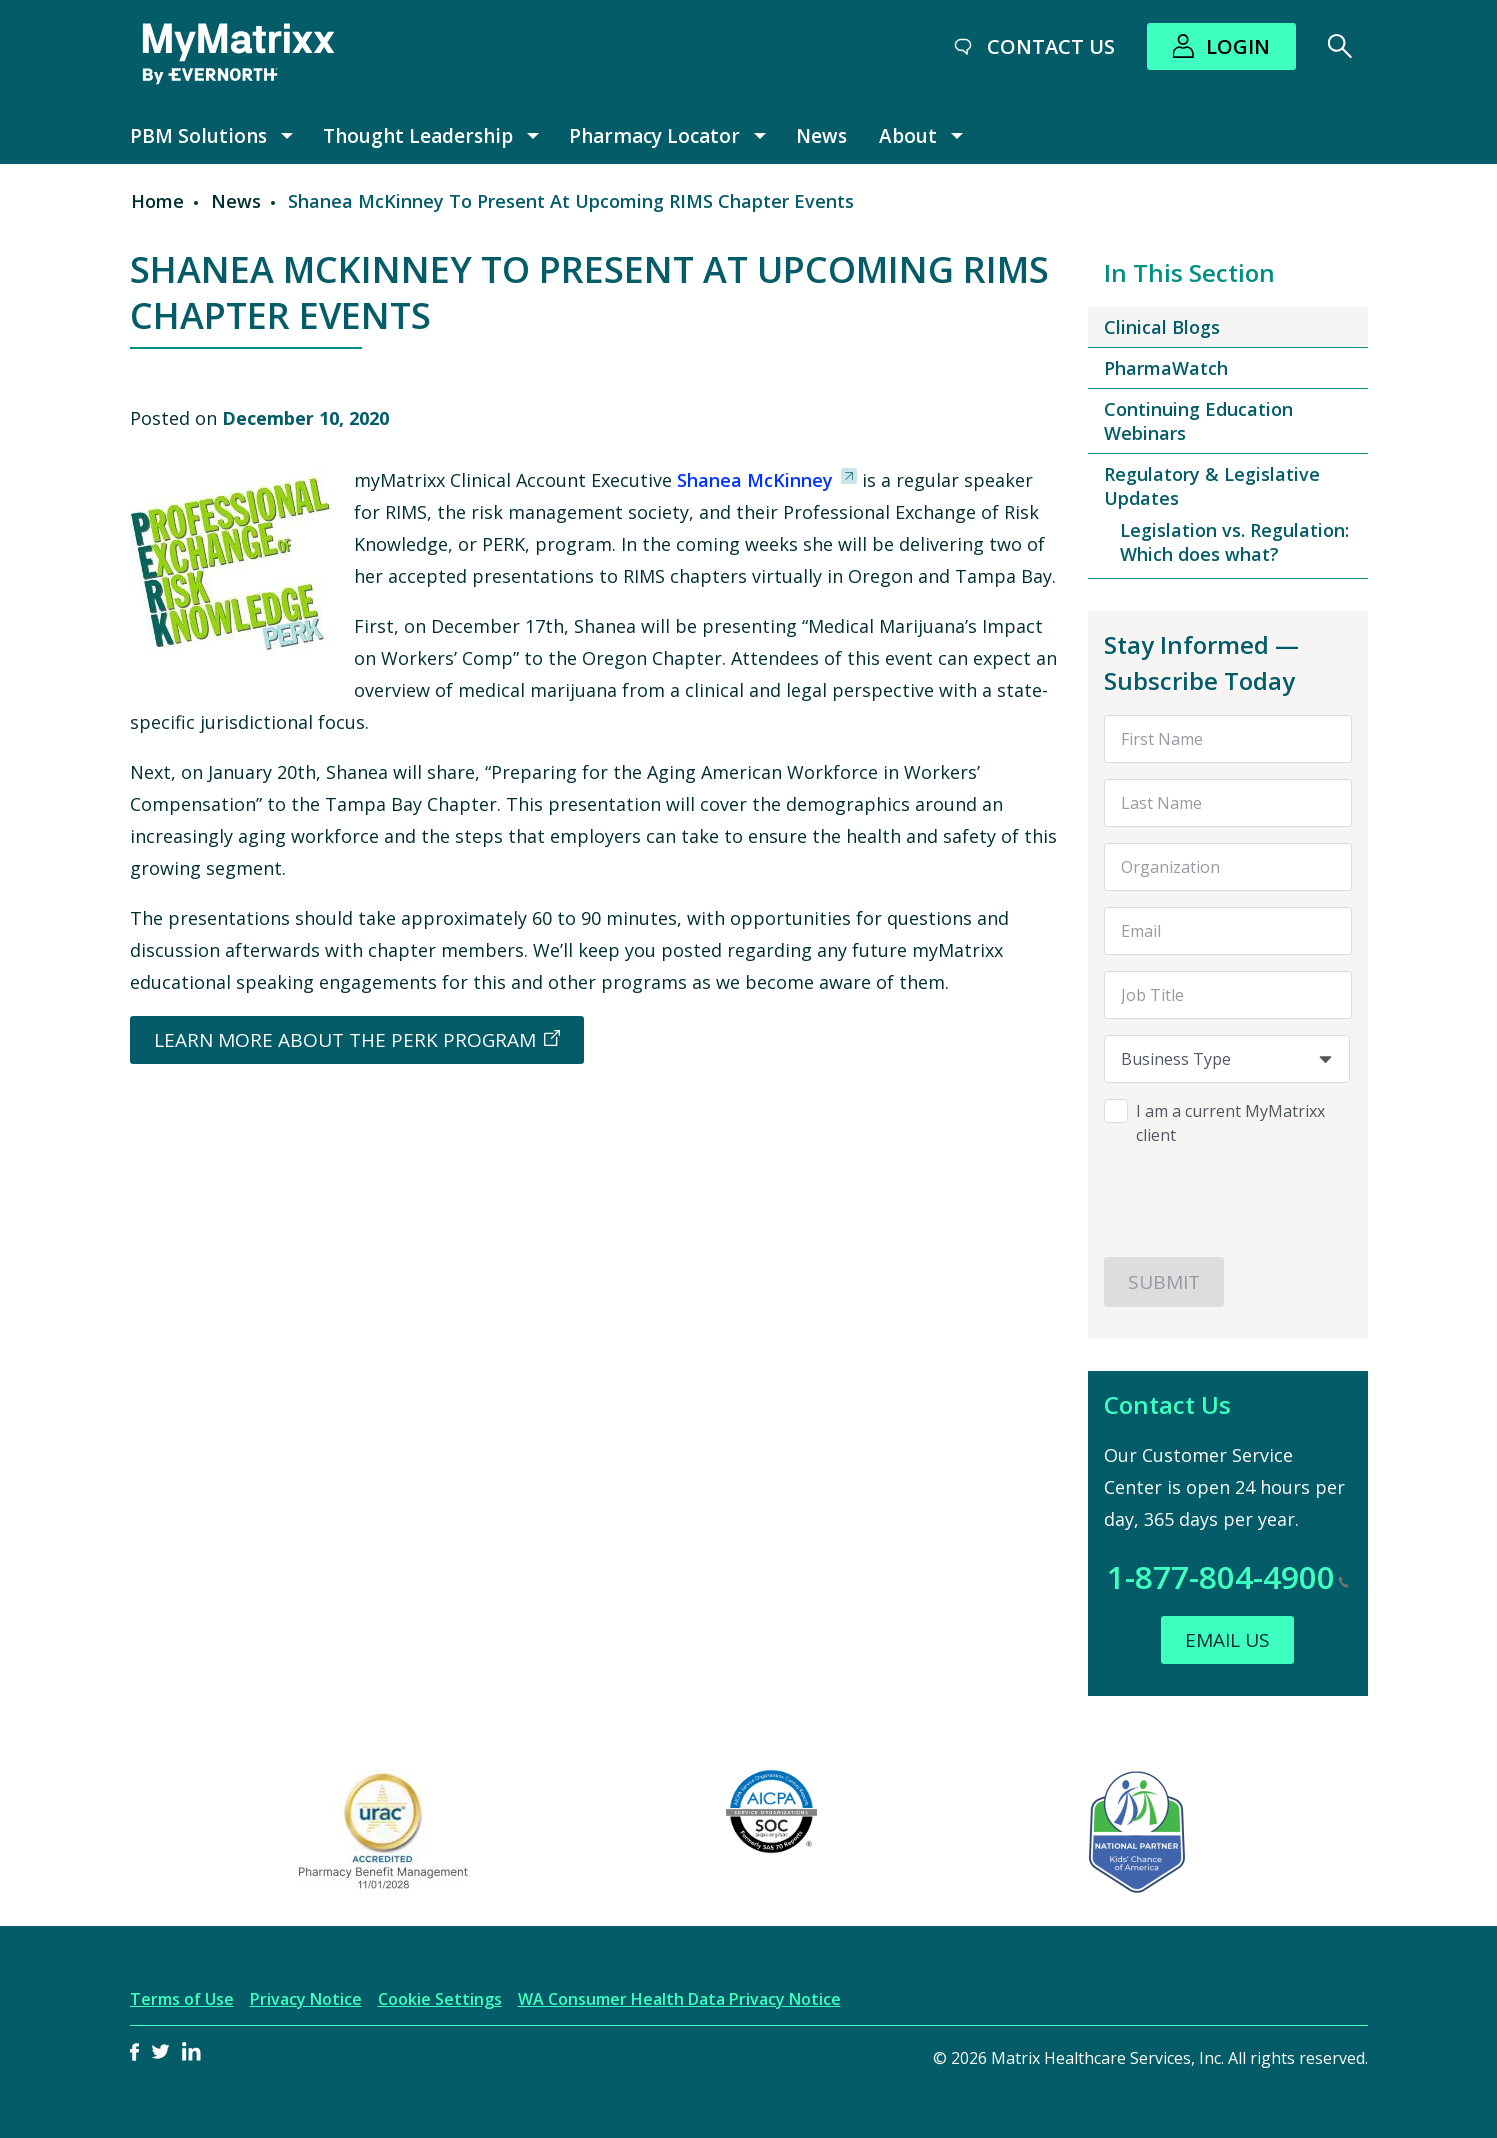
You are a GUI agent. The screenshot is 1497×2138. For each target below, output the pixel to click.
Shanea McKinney (752, 480)
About (908, 136)
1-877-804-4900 (1228, 1576)
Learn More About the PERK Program (345, 1040)
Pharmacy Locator (654, 136)
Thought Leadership (418, 136)
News (821, 136)
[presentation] (1227, 1194)
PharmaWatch (1166, 368)
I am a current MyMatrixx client (1230, 1123)
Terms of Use (182, 1999)
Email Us (1227, 1640)
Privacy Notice (306, 1999)
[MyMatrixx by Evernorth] (238, 54)
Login (1238, 46)
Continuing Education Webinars (1198, 421)
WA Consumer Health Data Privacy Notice (679, 1999)
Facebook (135, 2051)
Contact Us (1051, 46)
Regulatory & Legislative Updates (1212, 486)
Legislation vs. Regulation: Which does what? (1234, 542)
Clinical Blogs (1162, 327)
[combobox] (1227, 1059)
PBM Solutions (198, 136)
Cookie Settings (440, 1999)
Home (157, 201)
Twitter (160, 2051)
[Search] (1340, 46)
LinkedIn (191, 2051)
